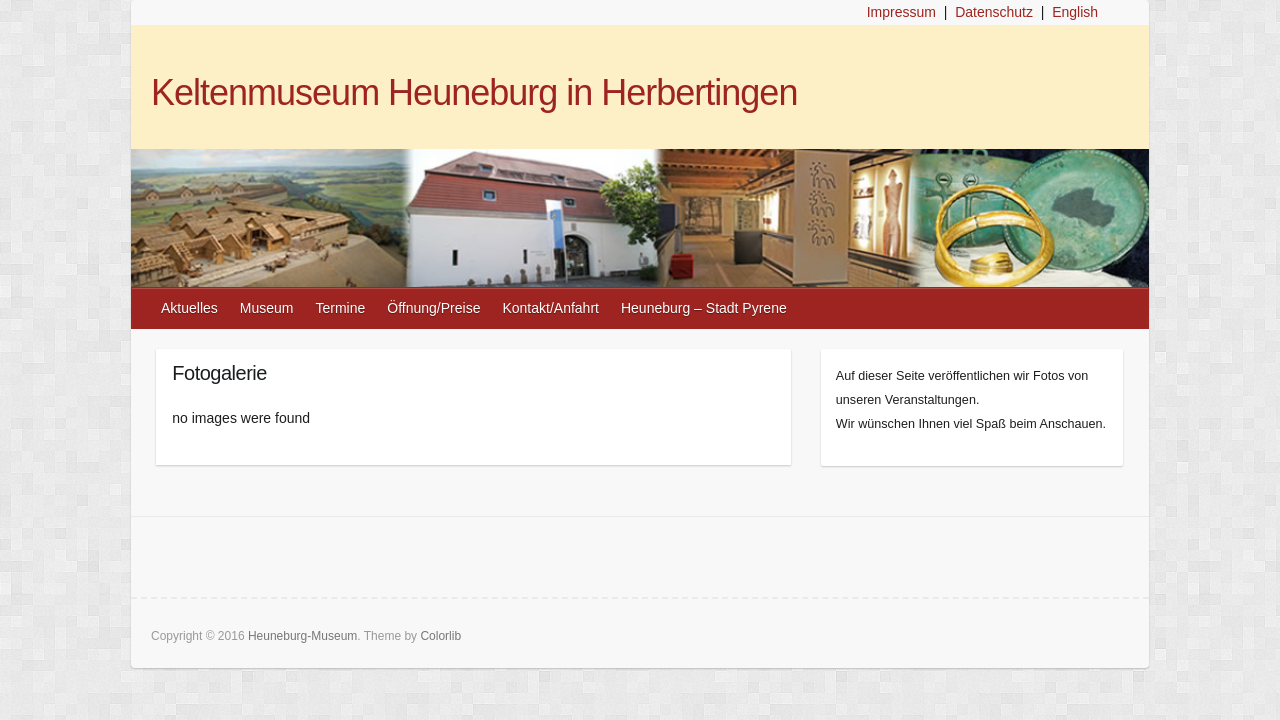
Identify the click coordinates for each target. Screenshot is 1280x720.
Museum (267, 308)
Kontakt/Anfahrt (550, 308)
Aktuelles (189, 308)
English (1075, 12)
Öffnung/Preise (433, 308)
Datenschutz (994, 12)
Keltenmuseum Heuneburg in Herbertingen (474, 92)
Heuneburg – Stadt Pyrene (704, 308)
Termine (341, 308)
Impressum (901, 12)
